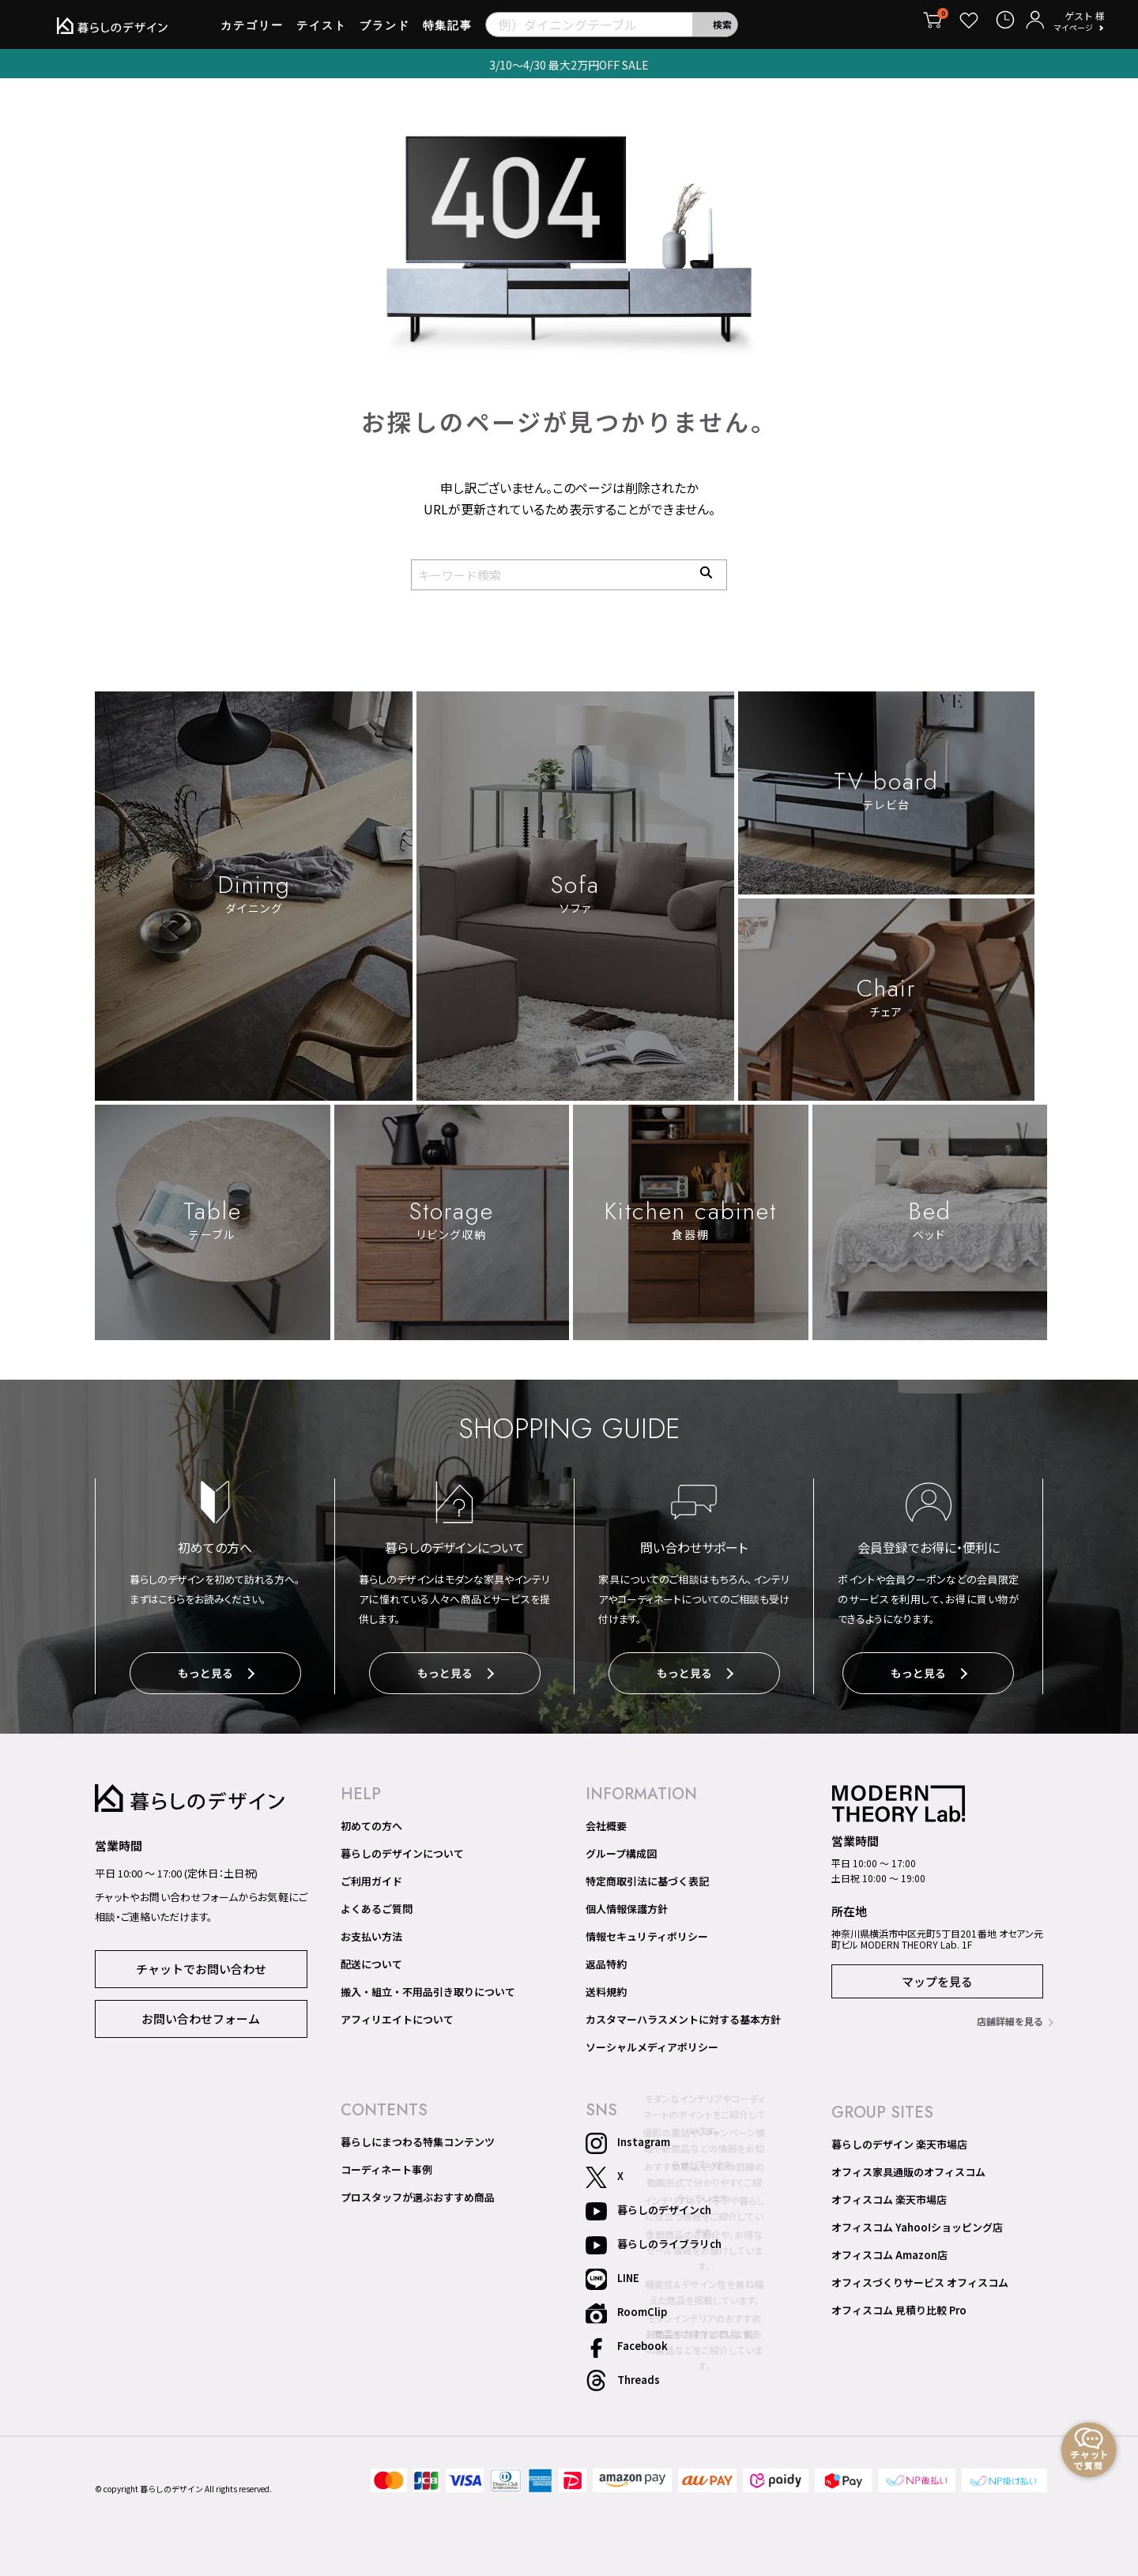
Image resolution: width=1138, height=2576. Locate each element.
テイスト (321, 31)
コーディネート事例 (386, 2166)
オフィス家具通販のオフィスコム (908, 2168)
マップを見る (937, 1977)
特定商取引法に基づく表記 (647, 1877)
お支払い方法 (371, 1933)
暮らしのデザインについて (402, 1850)
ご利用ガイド (371, 1877)
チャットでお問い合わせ (201, 1964)
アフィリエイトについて (397, 2016)
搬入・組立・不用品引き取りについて (428, 1988)
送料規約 (606, 1988)
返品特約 (606, 1960)
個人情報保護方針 (627, 1905)
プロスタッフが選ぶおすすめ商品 (418, 2193)
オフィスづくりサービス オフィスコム (919, 2279)
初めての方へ (371, 1822)
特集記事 (448, 31)
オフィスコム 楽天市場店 (889, 2196)
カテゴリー (252, 31)
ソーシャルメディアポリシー (652, 2043)
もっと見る (215, 1674)
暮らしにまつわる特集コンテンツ (418, 2138)
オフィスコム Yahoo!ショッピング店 (917, 2223)
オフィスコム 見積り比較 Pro (899, 2306)
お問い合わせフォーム (200, 2013)
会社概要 (606, 1822)
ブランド (385, 31)
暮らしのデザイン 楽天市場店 (899, 2140)
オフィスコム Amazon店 (889, 2251)
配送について (371, 1960)
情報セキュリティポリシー (647, 1933)
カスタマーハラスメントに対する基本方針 (683, 2016)
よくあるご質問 (377, 1905)
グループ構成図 (621, 1850)
